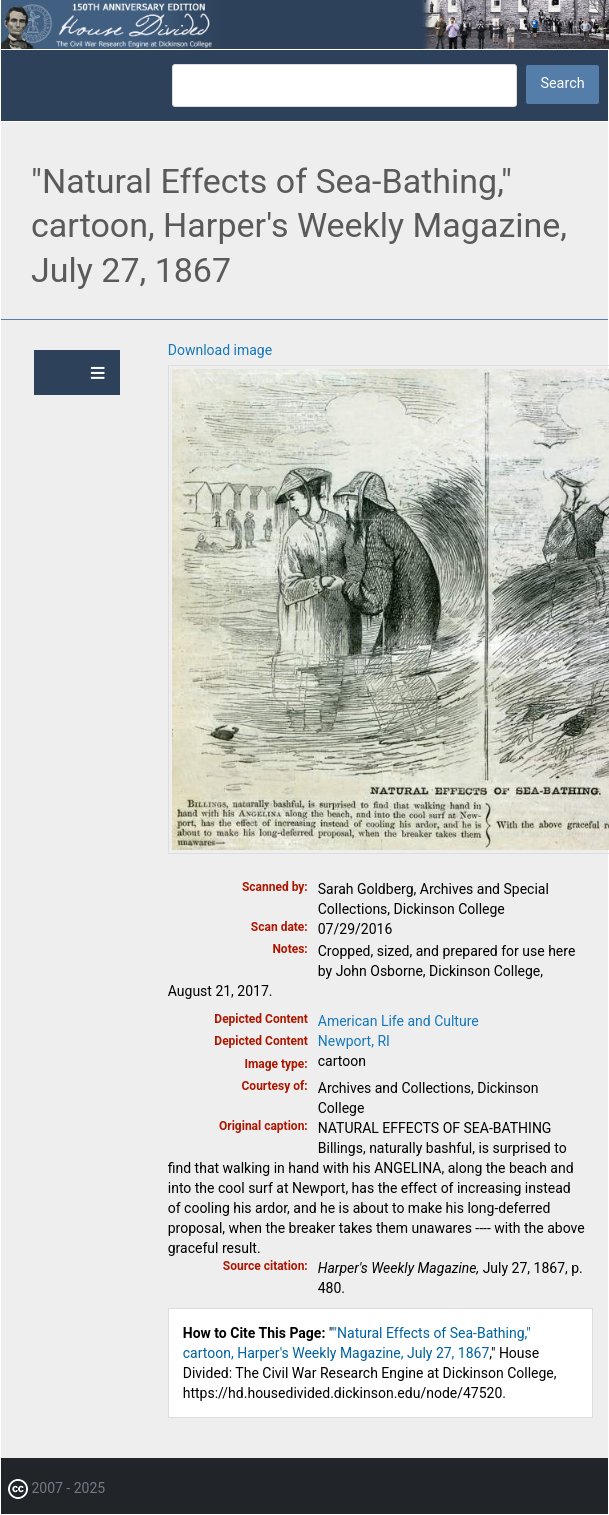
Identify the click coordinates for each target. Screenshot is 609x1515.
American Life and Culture (398, 1021)
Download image (220, 350)
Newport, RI (354, 1041)
